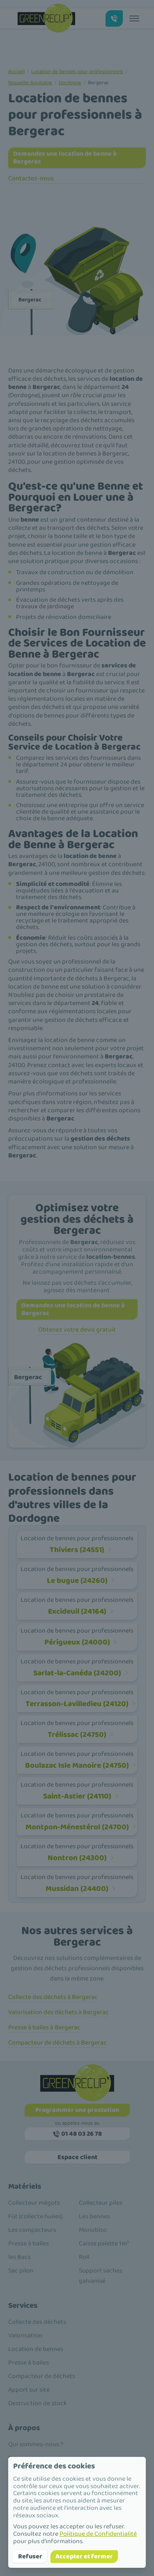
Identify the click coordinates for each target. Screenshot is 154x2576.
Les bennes (94, 2216)
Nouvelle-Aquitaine (30, 82)
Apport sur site (29, 2390)
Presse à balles (28, 2243)
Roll (84, 2257)
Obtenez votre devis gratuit (77, 1330)
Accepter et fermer (84, 2556)
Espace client (77, 2157)
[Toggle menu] (134, 18)
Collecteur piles (100, 2203)
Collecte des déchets (37, 2322)
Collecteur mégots (34, 2203)
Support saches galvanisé (100, 2276)
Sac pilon (21, 2271)
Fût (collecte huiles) (35, 2216)
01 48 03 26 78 (77, 2134)
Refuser (30, 2556)
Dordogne (70, 82)
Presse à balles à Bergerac (44, 2027)
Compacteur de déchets (41, 2376)
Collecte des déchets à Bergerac (53, 1997)
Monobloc (93, 2230)
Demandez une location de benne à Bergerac (65, 158)
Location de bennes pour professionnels (77, 71)
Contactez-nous (31, 178)
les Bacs (19, 2257)
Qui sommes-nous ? (35, 2444)
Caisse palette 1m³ (104, 2243)
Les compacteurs (32, 2230)
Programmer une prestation (77, 2110)
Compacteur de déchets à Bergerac (57, 2043)
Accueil (16, 71)
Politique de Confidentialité (98, 2534)
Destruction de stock (37, 2403)
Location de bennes (35, 2349)
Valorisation (25, 2335)
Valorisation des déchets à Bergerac (58, 2012)
